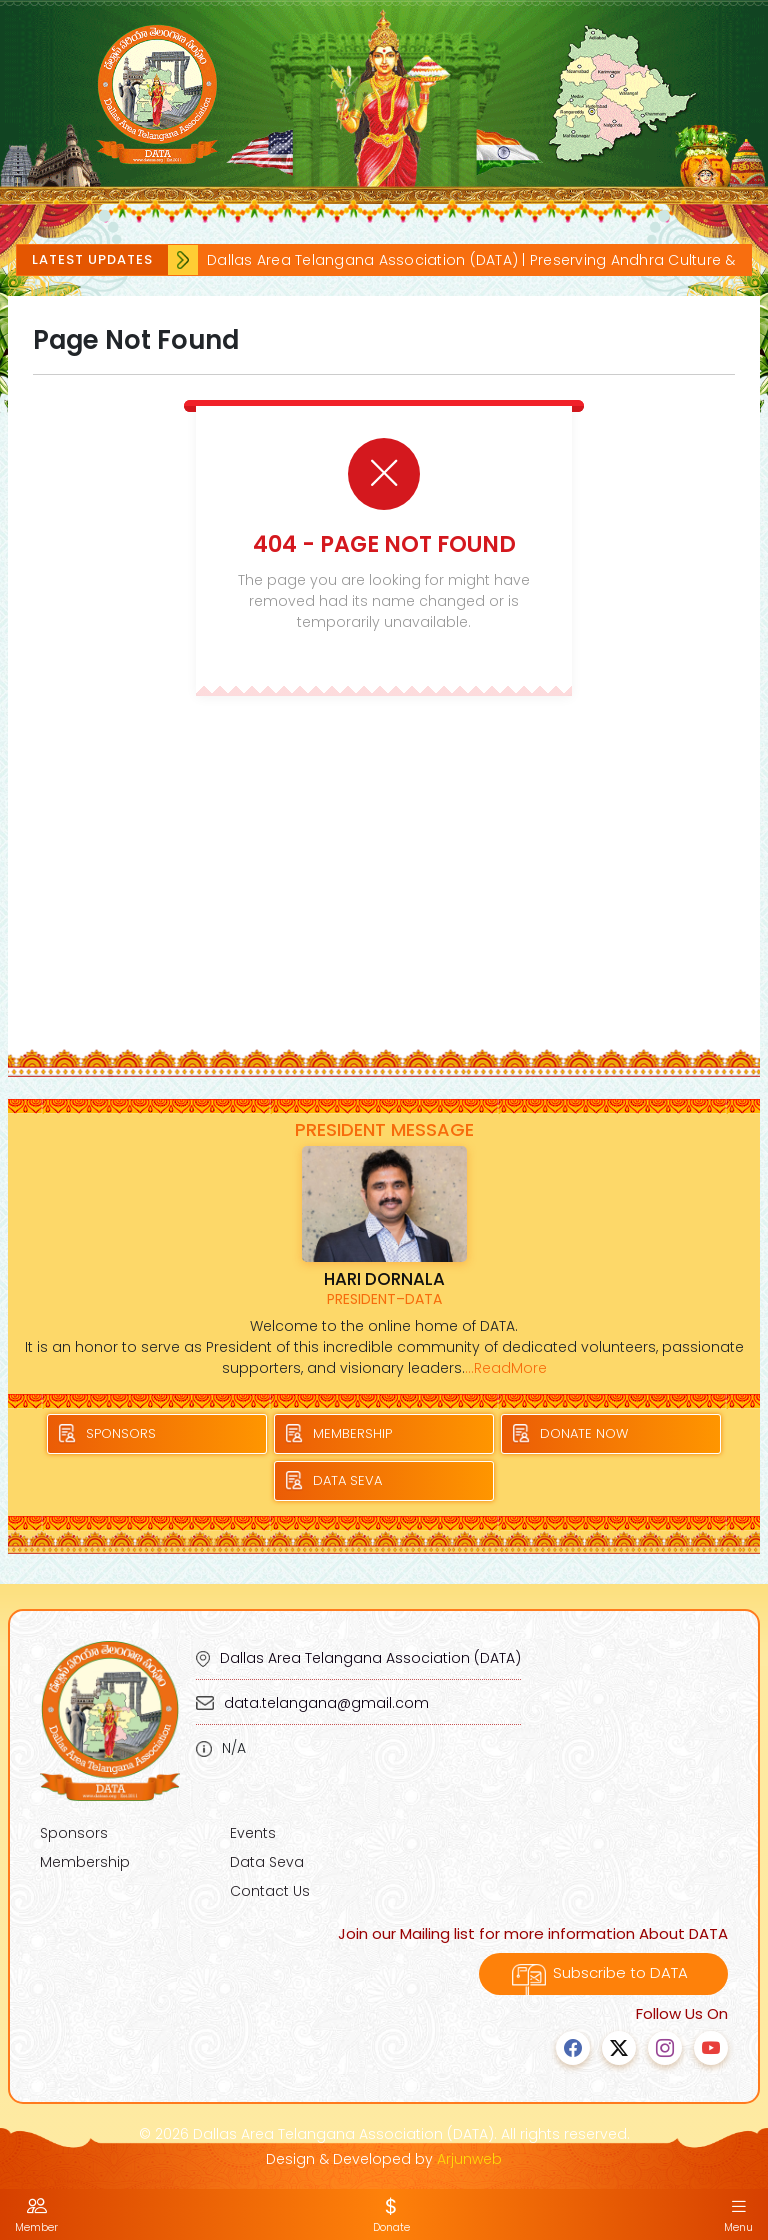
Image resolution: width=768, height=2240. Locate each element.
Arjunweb (469, 2159)
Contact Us (270, 1891)
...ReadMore (506, 1368)
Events (253, 1833)
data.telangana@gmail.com (326, 1703)
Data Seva (267, 1862)
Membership (85, 1862)
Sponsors (74, 1833)
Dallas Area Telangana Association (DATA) (370, 1658)
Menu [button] (738, 2214)
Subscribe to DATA (603, 1972)
